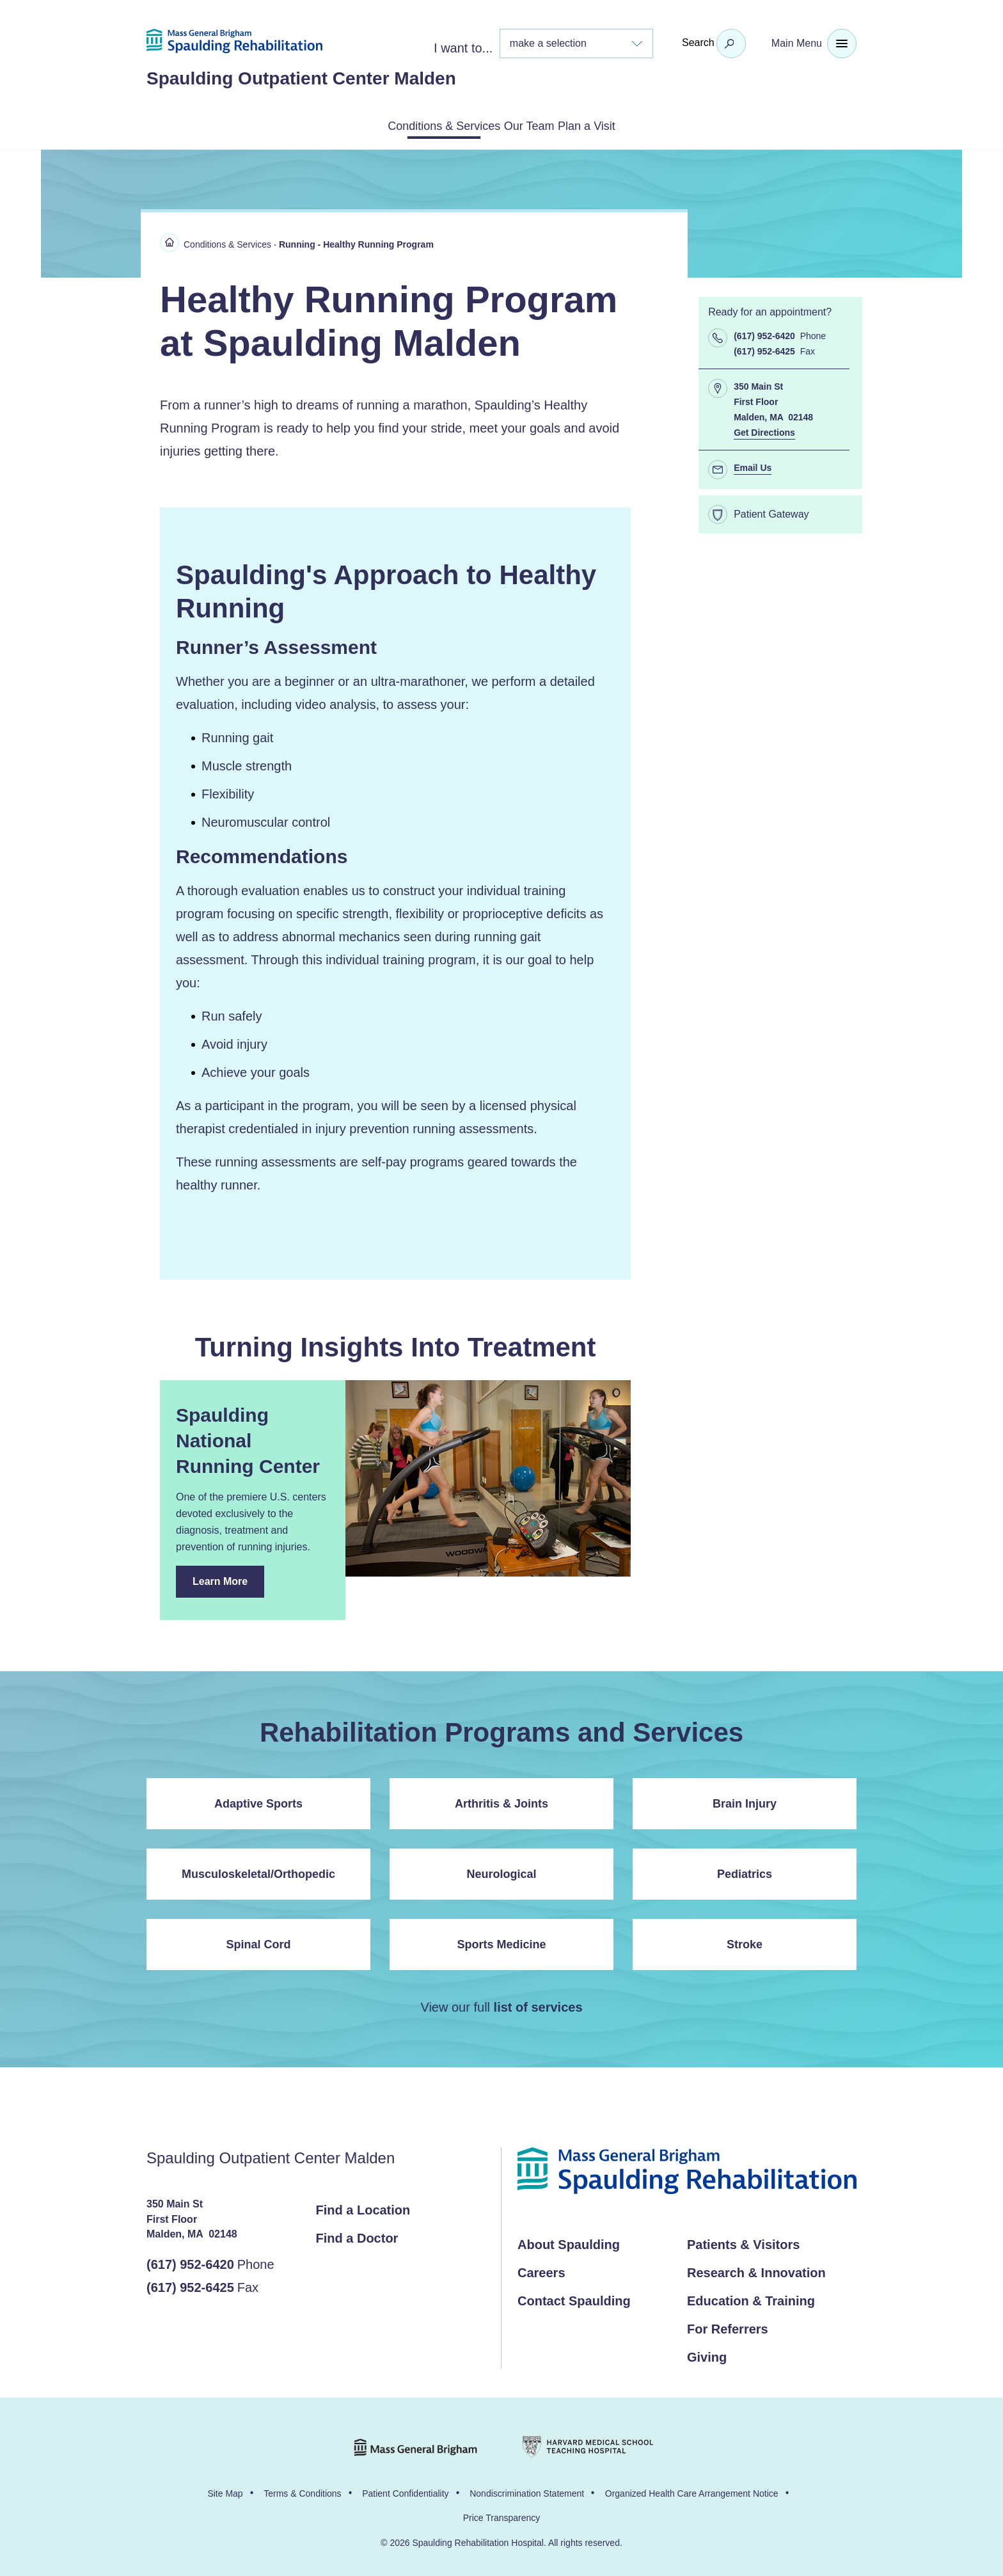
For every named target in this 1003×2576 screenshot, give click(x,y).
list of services (538, 2005)
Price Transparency (502, 2515)
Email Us (752, 465)
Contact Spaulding (574, 2298)
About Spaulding (568, 2242)
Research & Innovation (756, 2270)
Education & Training (751, 2298)
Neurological (501, 1871)
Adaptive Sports (258, 1801)
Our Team (531, 124)
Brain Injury (745, 1801)
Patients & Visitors (743, 2242)
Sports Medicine (501, 1942)
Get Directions (764, 430)
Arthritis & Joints (501, 1801)
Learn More (228, 1584)
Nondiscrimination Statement (527, 2491)
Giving (707, 2355)
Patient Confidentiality (405, 2491)
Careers (541, 2270)
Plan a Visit (621, 124)
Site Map (224, 2491)
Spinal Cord (258, 1942)
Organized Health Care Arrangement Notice (691, 2491)
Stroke (744, 1942)
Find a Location (363, 2207)
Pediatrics (744, 1871)
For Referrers (727, 2326)
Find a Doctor (357, 2236)
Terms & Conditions (302, 2491)
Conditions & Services (413, 124)
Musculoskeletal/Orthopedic (258, 1871)
